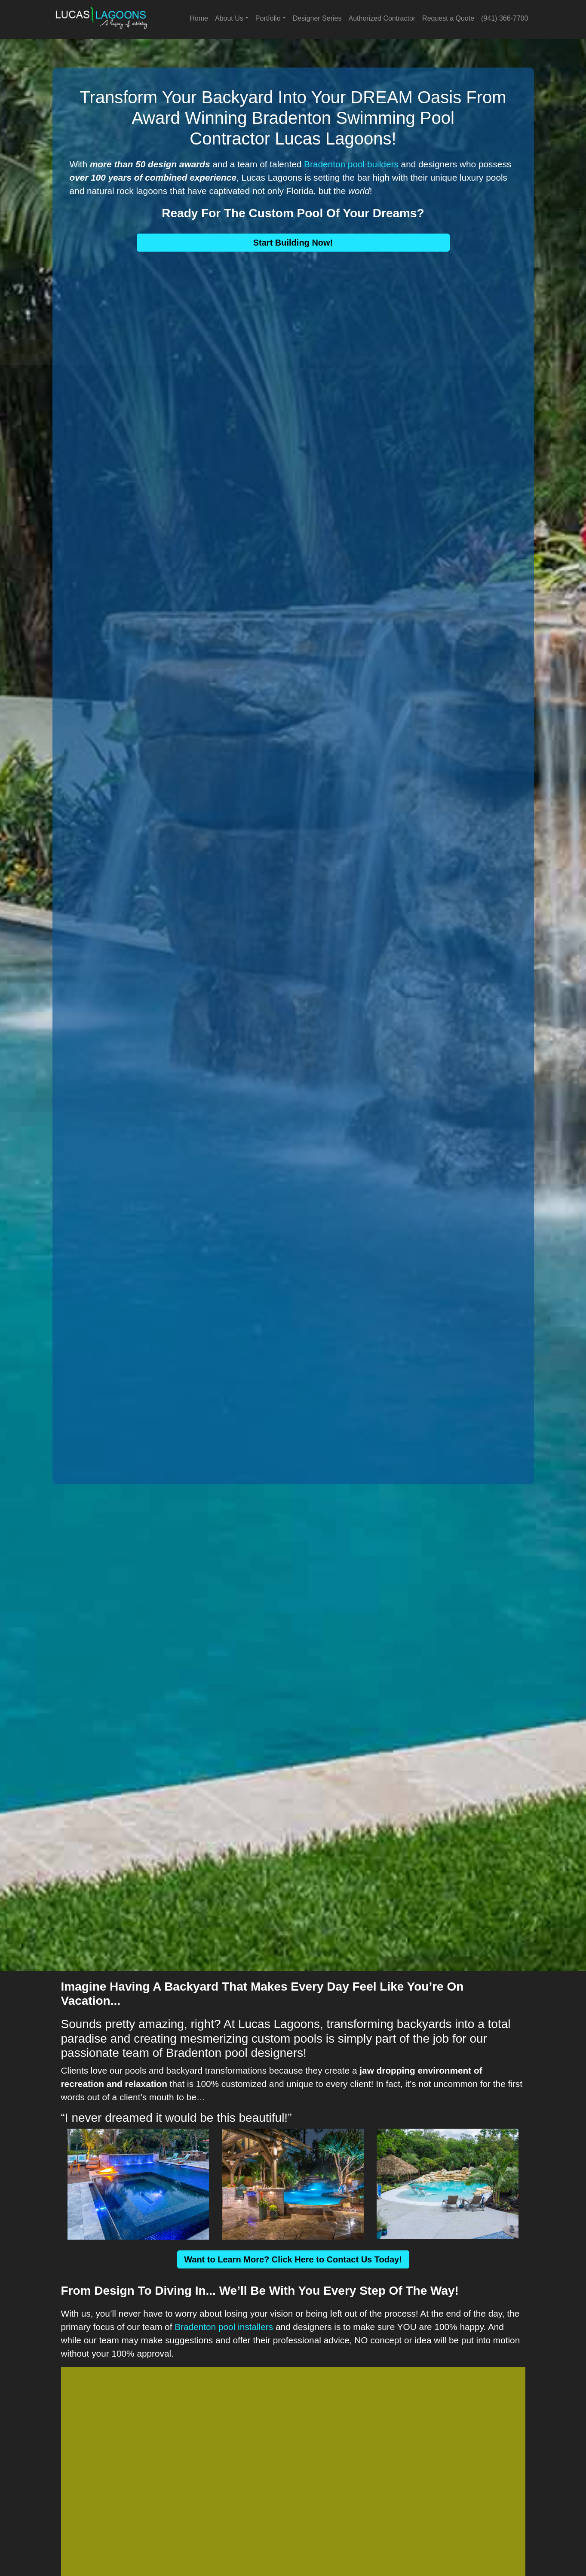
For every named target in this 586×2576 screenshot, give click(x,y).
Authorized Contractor (381, 18)
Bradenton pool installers (224, 2327)
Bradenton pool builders (351, 164)
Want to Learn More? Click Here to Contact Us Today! (293, 2259)
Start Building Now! (293, 242)
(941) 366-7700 (504, 18)
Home (199, 18)
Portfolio (268, 18)
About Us (229, 18)
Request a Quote (448, 18)
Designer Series (317, 18)
